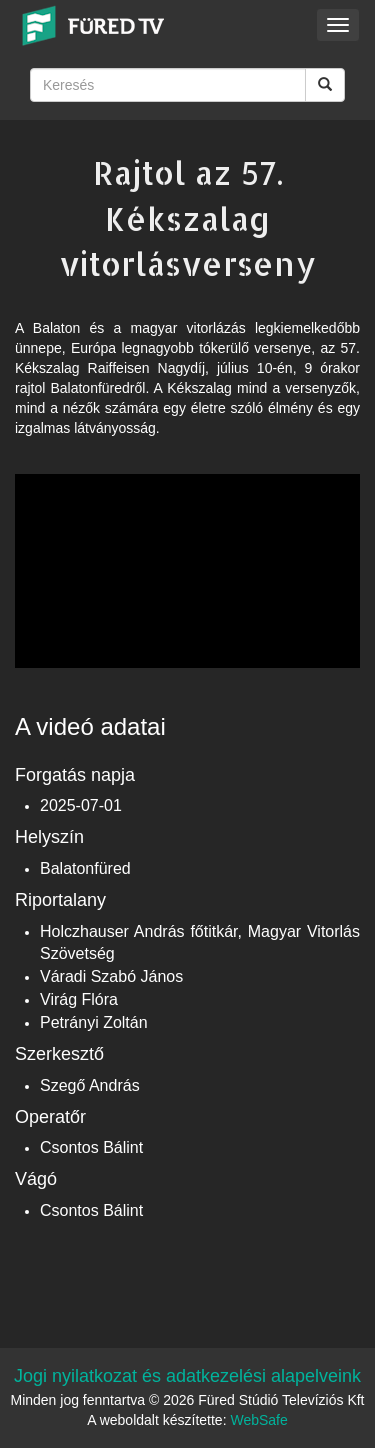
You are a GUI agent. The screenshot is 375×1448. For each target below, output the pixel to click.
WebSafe (258, 1420)
